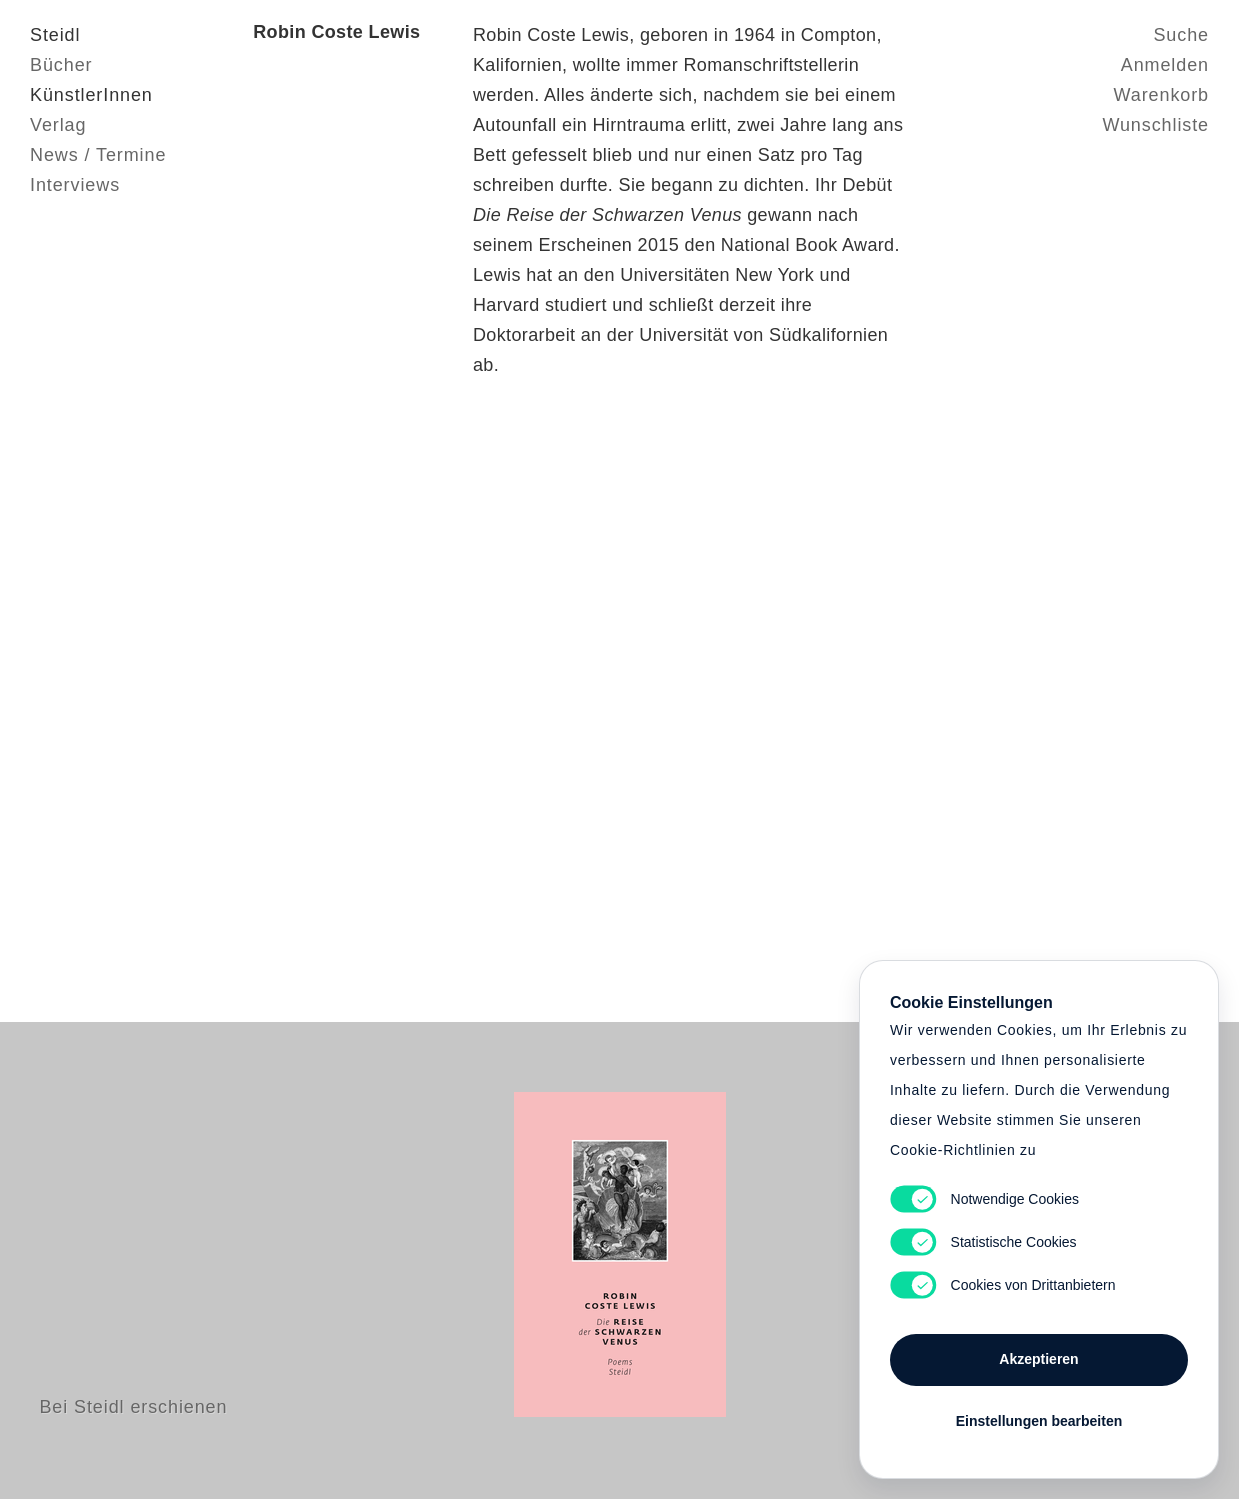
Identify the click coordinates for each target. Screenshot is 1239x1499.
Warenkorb (1161, 95)
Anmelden (1165, 65)
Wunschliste (1155, 125)
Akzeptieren (1038, 1359)
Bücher (61, 65)
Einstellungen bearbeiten (1039, 1421)
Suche (1181, 35)
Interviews (75, 185)
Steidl (55, 35)
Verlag (58, 125)
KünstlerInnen (91, 95)
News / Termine (98, 155)
